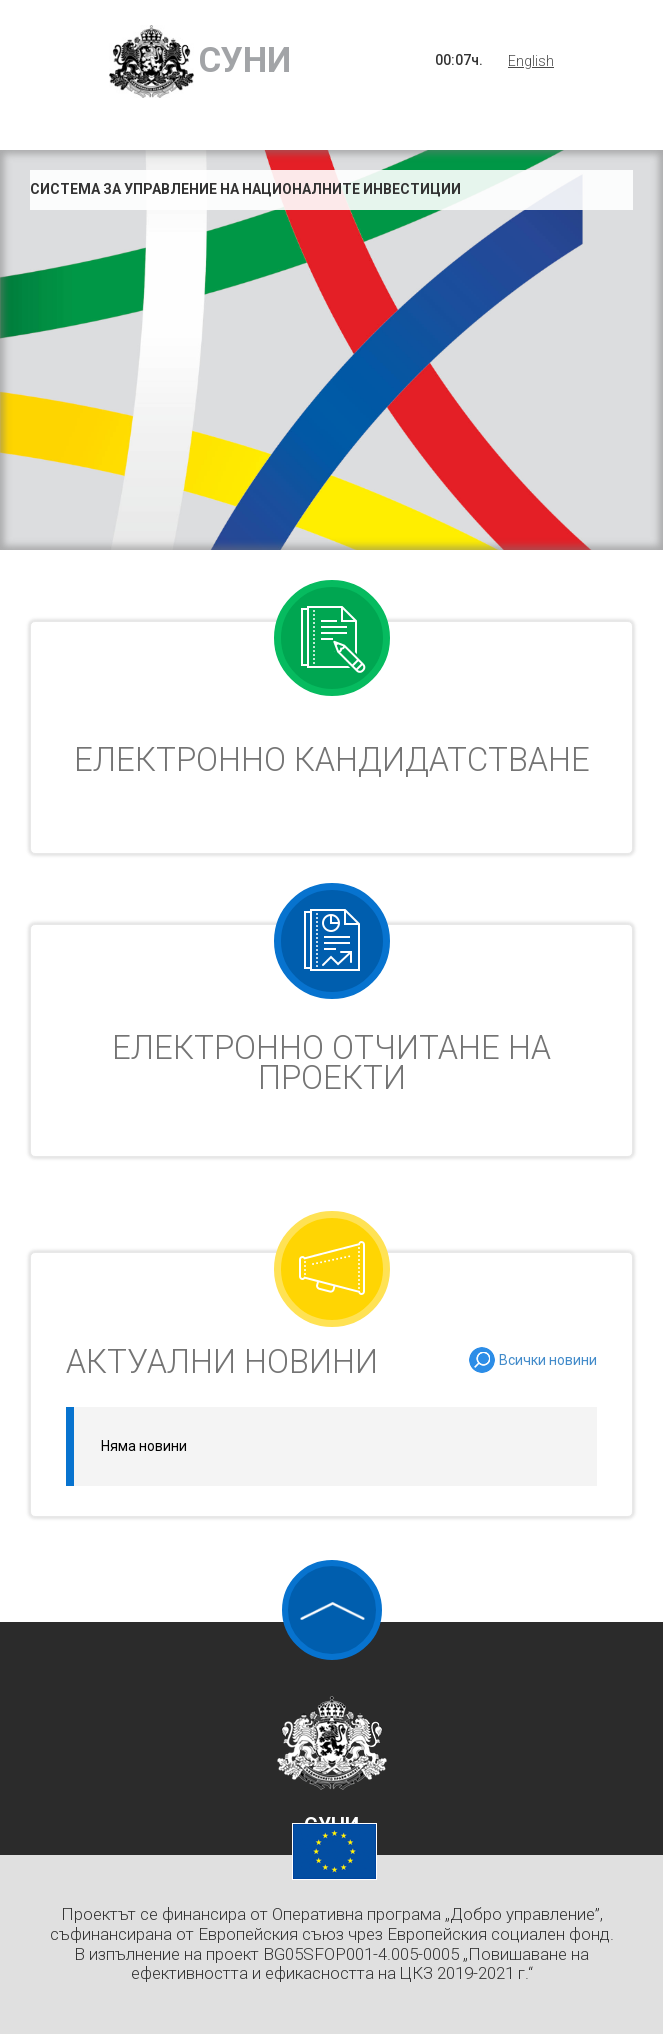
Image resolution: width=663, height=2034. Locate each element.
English (531, 61)
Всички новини (548, 1360)
